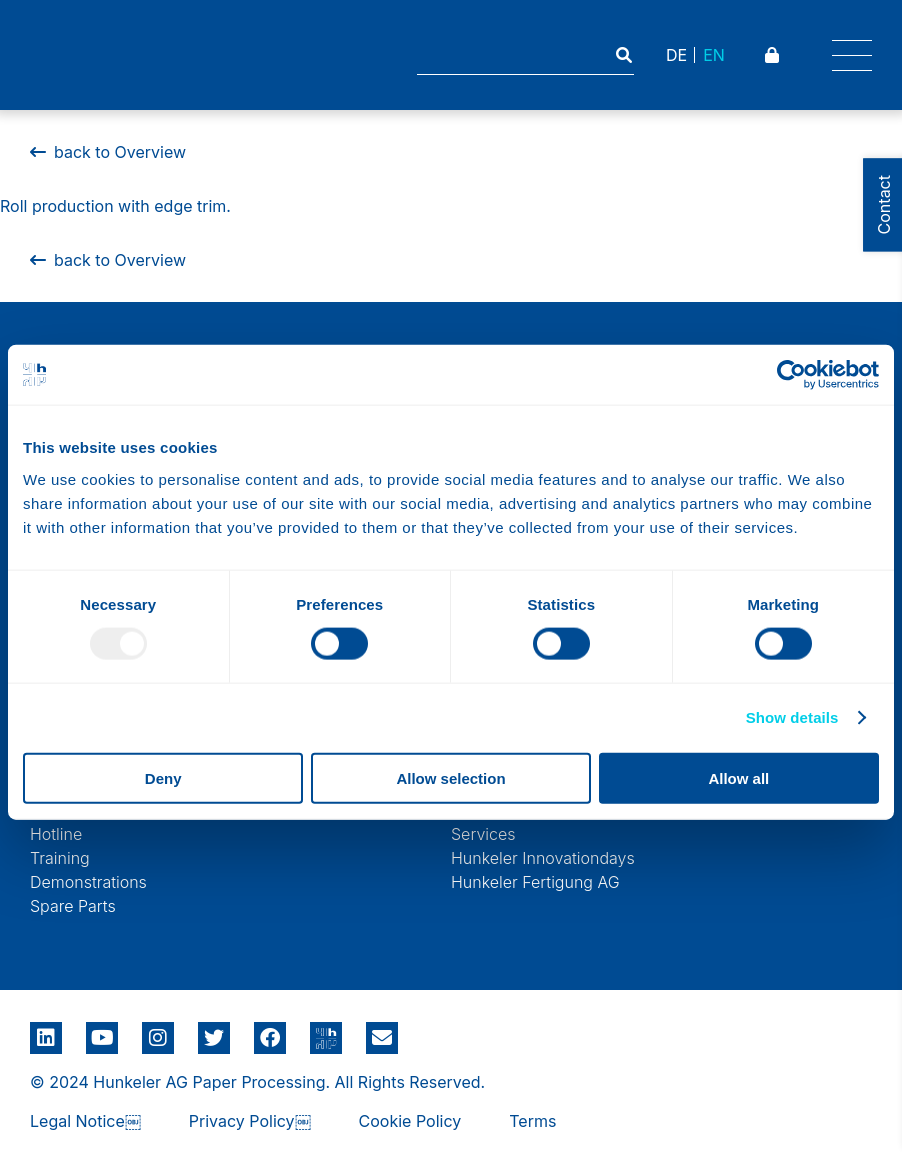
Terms (532, 1121)
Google (326, 1031)
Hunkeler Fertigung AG (535, 882)
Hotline (56, 834)
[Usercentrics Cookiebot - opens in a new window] (791, 375)
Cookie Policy (410, 1121)
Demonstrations (88, 882)
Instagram (158, 1031)
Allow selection (450, 777)
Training (60, 858)
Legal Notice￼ (85, 1121)
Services (483, 834)
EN (714, 55)
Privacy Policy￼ (250, 1121)
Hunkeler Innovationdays (543, 858)
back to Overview (108, 260)
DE (676, 55)
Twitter (214, 1031)
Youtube (102, 1031)
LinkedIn (46, 1031)
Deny (163, 777)
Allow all (738, 777)
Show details (792, 717)
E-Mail (382, 1038)
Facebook (270, 1031)
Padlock (774, 55)
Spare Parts (73, 906)
